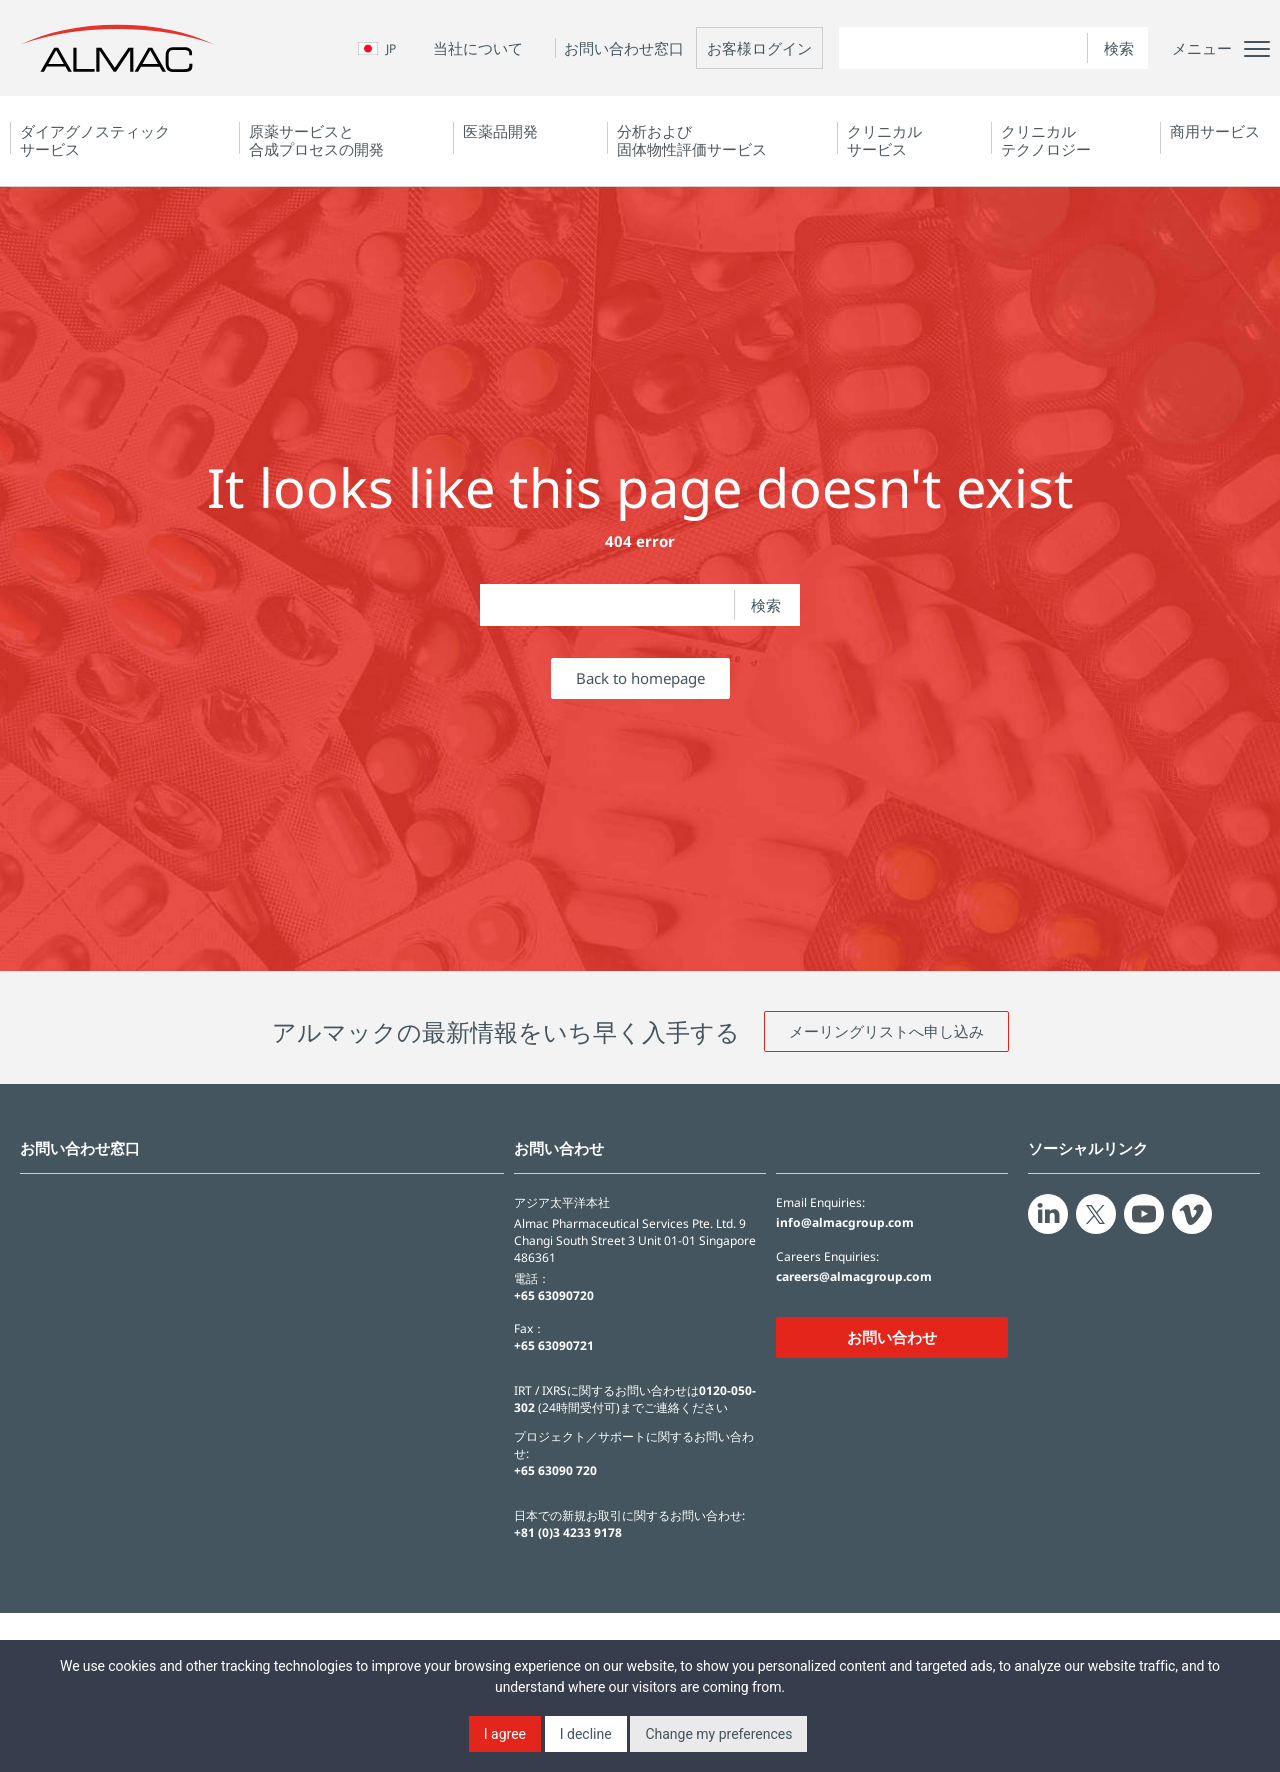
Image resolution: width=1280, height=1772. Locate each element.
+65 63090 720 (555, 1470)
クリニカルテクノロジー (1046, 140)
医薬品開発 (500, 131)
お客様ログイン (759, 48)
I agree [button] (505, 1734)
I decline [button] (586, 1734)
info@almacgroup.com (845, 1223)
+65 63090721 (554, 1345)
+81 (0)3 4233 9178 (568, 1532)
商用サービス (1215, 131)
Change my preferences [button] (718, 1734)
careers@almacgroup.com (854, 1277)
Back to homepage (640, 678)
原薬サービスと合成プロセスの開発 (316, 140)
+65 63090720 (554, 1295)
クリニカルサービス (884, 140)
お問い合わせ (892, 1337)
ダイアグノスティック (95, 140)
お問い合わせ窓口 (624, 48)
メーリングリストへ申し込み (886, 1031)
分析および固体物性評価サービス (692, 140)
